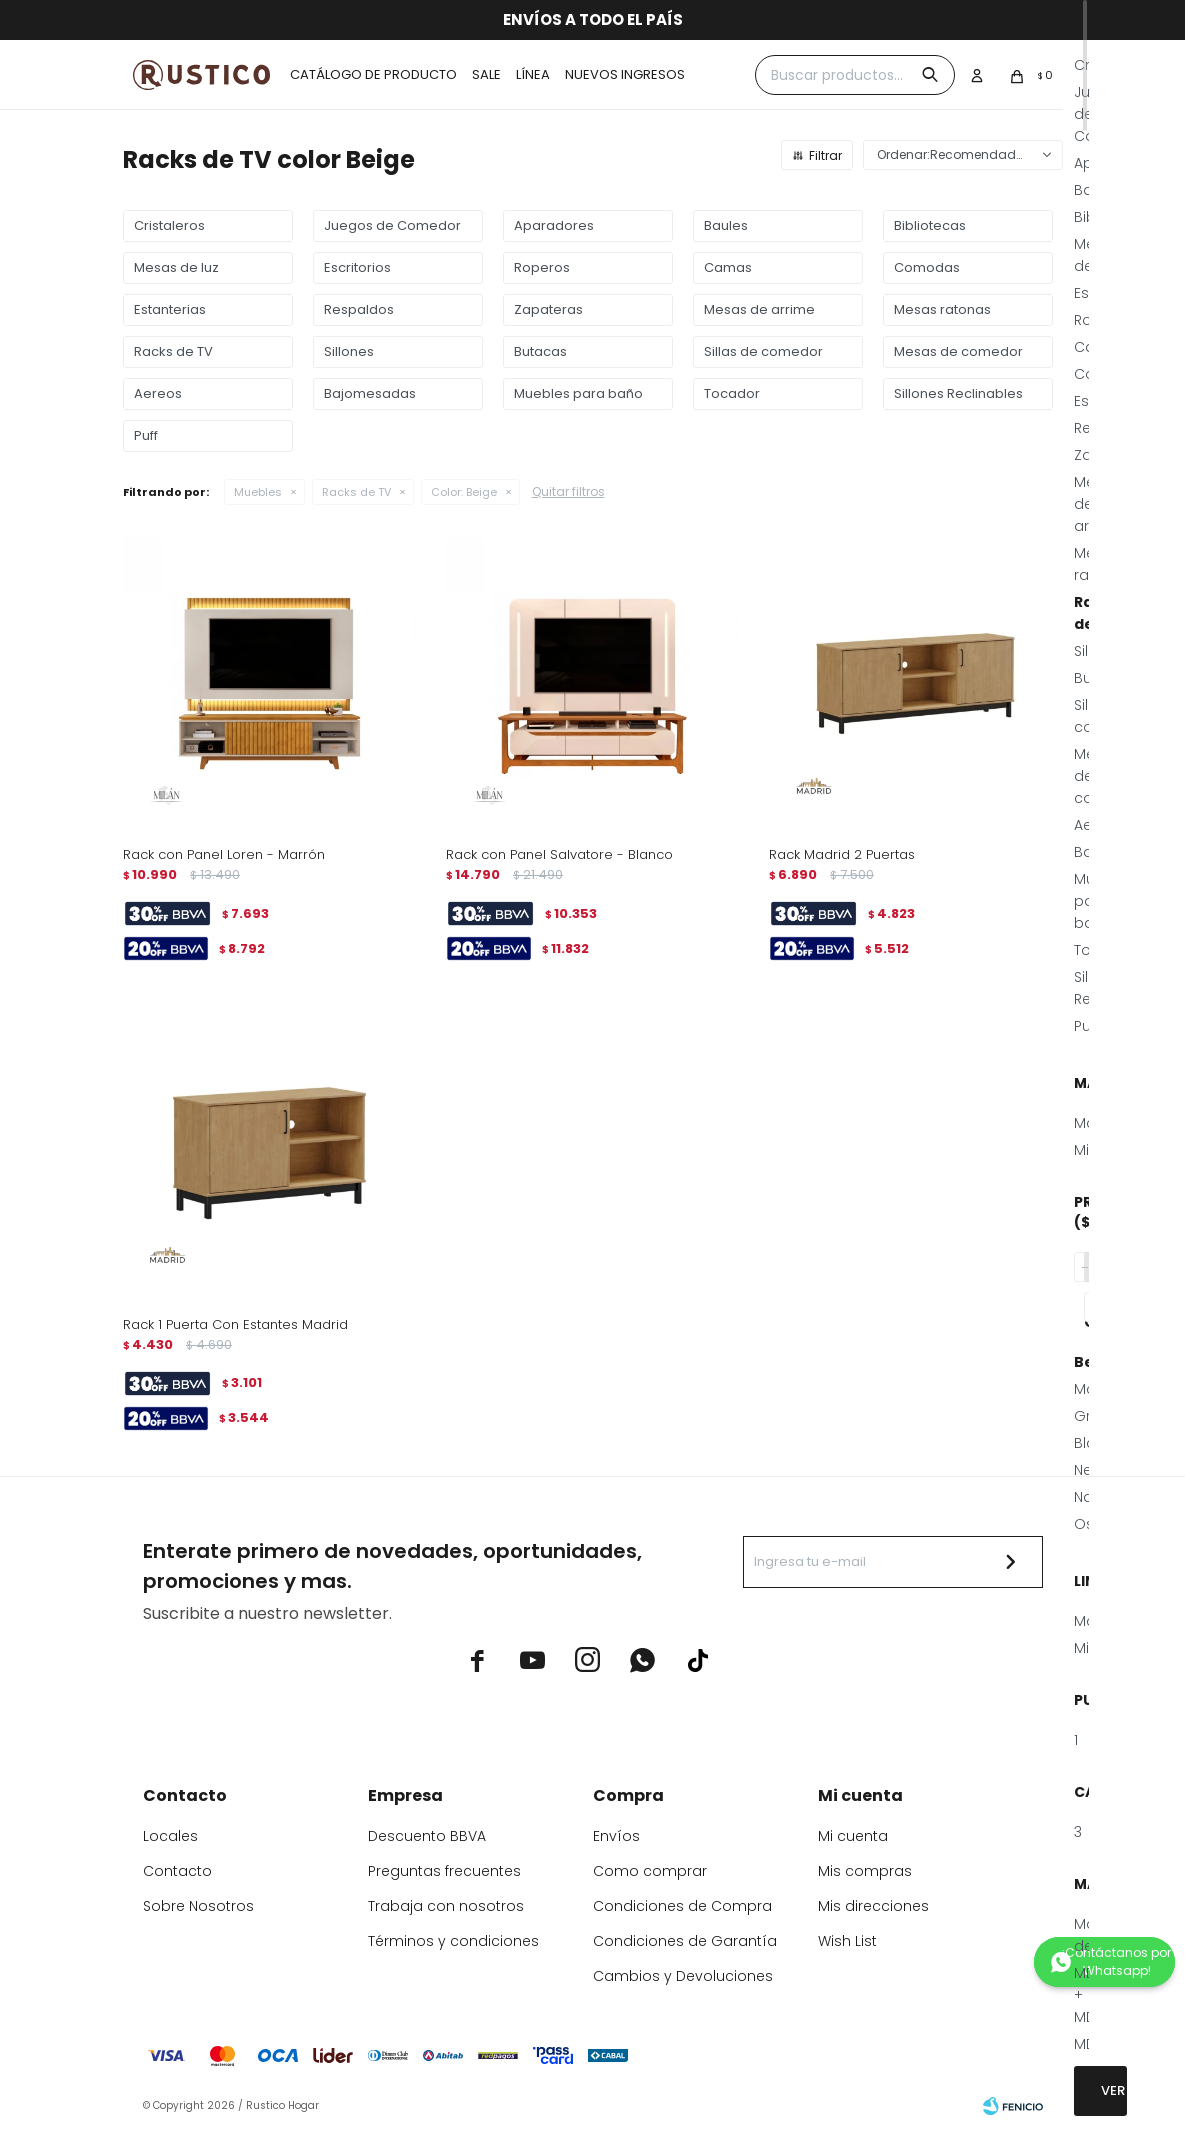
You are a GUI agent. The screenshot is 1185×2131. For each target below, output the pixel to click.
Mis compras (865, 1871)
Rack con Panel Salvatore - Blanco (559, 854)
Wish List (847, 1941)
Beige (464, 492)
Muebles (258, 492)
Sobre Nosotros (198, 1906)
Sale (486, 74)
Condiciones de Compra (682, 1906)
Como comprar (650, 1871)
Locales (170, 1836)
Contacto (177, 1871)
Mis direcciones (873, 1906)
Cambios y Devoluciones (683, 1976)
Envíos (616, 1836)
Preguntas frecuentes (444, 1871)
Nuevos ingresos (625, 74)
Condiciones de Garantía (685, 1941)
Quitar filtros (568, 491)
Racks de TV (356, 492)
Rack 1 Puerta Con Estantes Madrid (235, 1324)
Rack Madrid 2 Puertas (842, 854)
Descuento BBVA (427, 1836)
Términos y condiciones (453, 1941)
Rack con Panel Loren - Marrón (224, 854)
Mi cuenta (853, 1836)
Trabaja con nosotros (446, 1906)
